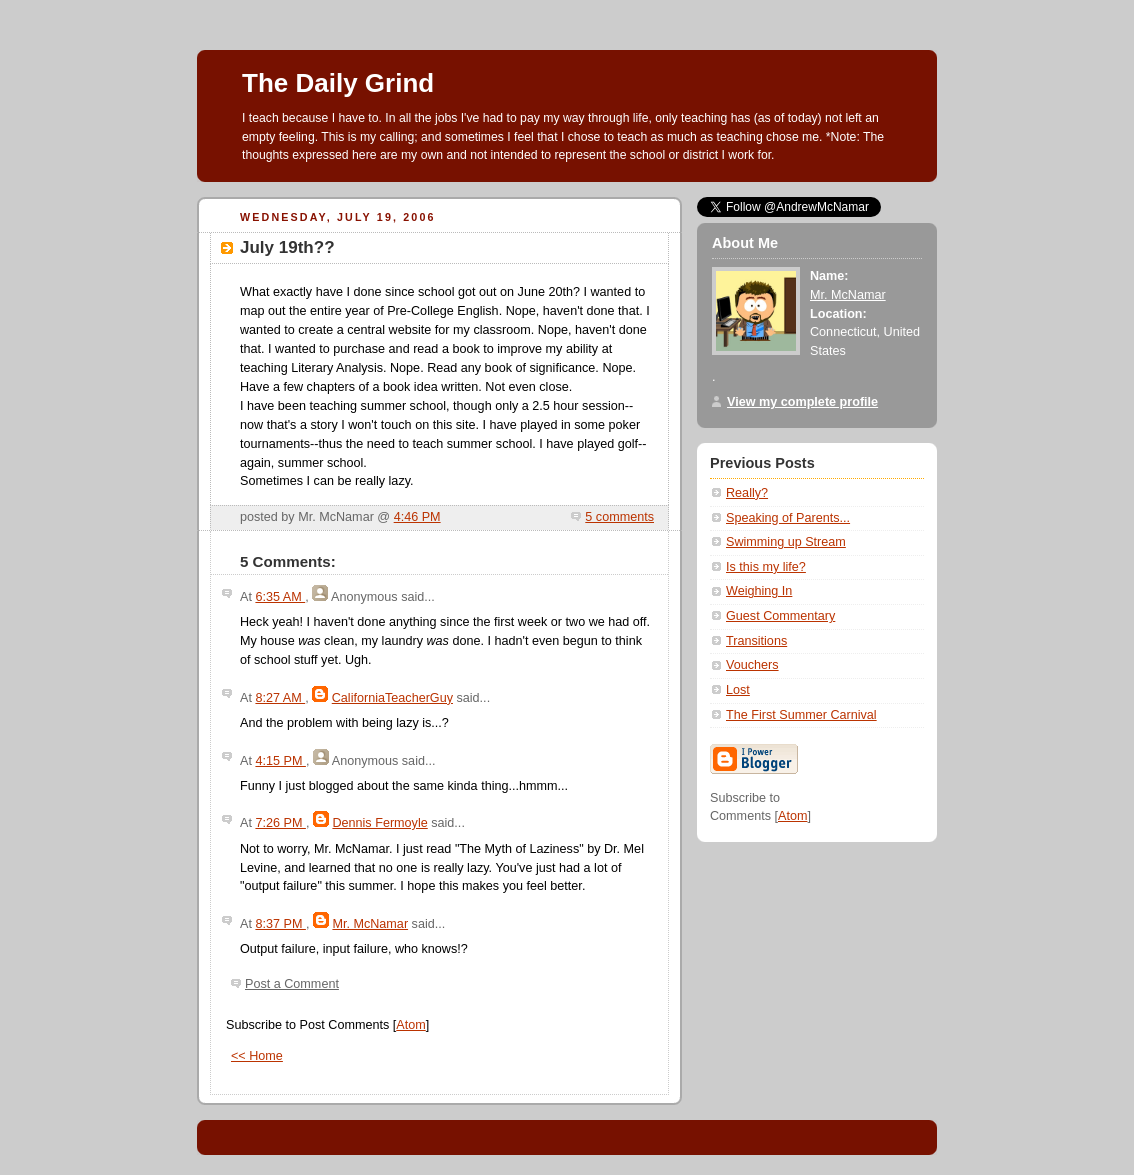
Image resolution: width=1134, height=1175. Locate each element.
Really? (747, 493)
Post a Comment (292, 984)
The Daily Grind (338, 83)
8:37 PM (280, 924)
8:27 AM (280, 698)
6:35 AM (280, 597)
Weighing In (759, 591)
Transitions (756, 641)
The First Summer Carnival (801, 715)
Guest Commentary (780, 616)
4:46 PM (417, 517)
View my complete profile (802, 402)
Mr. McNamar (370, 924)
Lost (738, 690)
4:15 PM (280, 761)
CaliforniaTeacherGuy (392, 698)
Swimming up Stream (786, 542)
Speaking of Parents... (788, 518)
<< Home (257, 1056)
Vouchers (752, 665)
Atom (410, 1025)
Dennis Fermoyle (379, 823)
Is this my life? (766, 567)
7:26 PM (280, 823)
